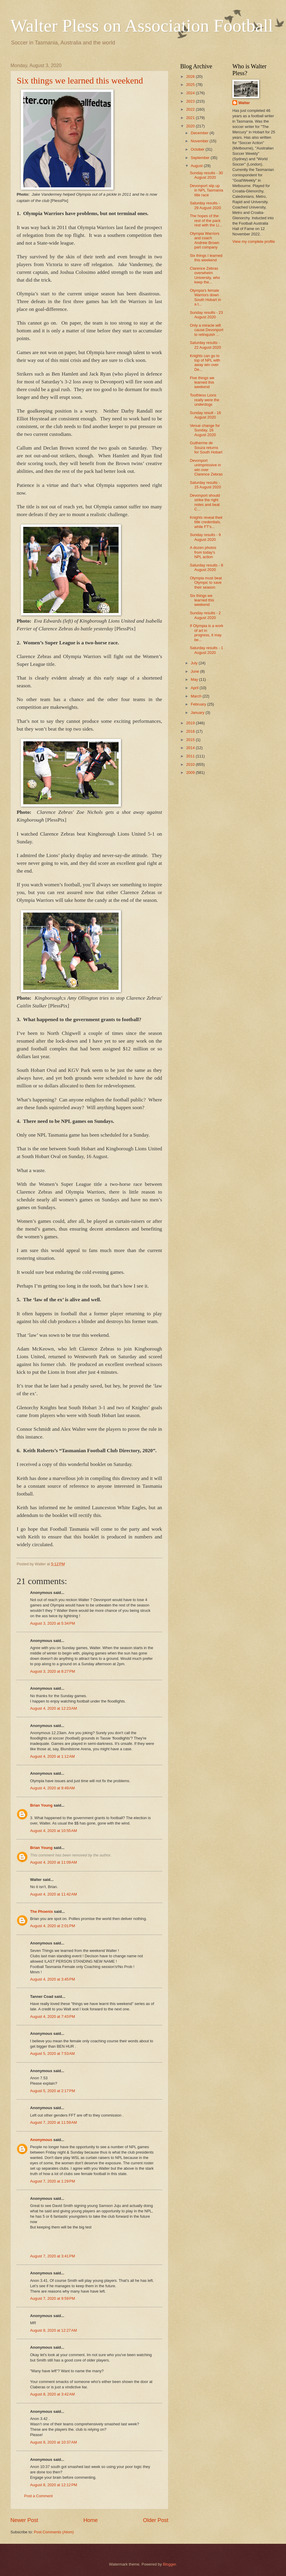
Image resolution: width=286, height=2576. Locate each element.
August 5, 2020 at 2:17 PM (52, 2091)
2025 (191, 84)
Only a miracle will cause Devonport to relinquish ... (206, 330)
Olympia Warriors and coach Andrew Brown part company (204, 240)
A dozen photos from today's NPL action (203, 552)
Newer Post (24, 2520)
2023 (191, 101)
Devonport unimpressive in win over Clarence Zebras (206, 467)
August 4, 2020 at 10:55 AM (53, 1830)
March (196, 696)
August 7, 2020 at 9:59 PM (52, 2298)
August (197, 165)
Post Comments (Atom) (54, 2532)
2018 (191, 731)
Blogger (169, 2564)
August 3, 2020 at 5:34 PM (52, 1623)
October (198, 149)
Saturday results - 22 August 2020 (205, 344)
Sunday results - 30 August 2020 (206, 175)
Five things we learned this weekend (202, 382)
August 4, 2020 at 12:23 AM (53, 1708)
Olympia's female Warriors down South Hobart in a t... (205, 297)
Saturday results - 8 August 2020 (206, 567)
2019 (191, 723)
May (195, 679)
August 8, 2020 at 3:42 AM (52, 2394)
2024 (191, 93)
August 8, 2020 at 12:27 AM (53, 2330)
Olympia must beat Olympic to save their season (206, 582)
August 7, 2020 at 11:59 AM (53, 2122)
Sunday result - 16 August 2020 (205, 414)
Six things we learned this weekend (80, 80)
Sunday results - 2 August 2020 (205, 615)
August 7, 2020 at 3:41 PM (52, 2256)
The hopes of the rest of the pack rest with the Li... (206, 220)
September (201, 157)
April (195, 688)
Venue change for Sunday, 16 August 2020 (205, 430)
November (200, 141)
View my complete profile (253, 241)
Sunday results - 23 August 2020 (206, 314)
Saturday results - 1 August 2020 (206, 650)
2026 (191, 76)
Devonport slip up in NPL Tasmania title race (206, 190)
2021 (191, 117)
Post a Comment (38, 2496)
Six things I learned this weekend (206, 257)
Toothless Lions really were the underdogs (204, 400)
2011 (191, 756)
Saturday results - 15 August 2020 (205, 484)
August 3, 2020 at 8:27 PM (52, 1671)
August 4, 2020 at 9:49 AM (52, 1788)
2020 (191, 126)
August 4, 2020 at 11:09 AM (53, 1862)
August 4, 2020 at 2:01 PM (52, 1926)
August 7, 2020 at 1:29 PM (52, 2181)
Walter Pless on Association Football (141, 26)
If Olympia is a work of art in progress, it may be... (206, 632)
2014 (191, 748)
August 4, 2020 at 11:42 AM (53, 1894)
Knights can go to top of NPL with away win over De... (205, 363)
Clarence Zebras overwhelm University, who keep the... (205, 275)
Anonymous (41, 2139)
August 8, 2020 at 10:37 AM (53, 2442)
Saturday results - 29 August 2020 (205, 205)
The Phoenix (41, 1911)
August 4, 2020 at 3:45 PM (52, 1979)
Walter (244, 103)
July (194, 663)
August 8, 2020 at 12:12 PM (53, 2485)
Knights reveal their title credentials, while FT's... (206, 522)
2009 (191, 772)
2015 (191, 739)
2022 (191, 109)
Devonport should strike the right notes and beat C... (205, 502)
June (195, 671)
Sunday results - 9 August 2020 (205, 537)
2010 (191, 764)
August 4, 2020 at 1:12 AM (52, 1756)
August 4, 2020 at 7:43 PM (52, 2016)
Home (90, 2520)
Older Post (155, 2520)
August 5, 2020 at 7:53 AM (52, 2053)
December (200, 133)
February (199, 704)
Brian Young (41, 1805)
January (198, 712)
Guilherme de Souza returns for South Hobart (206, 447)
